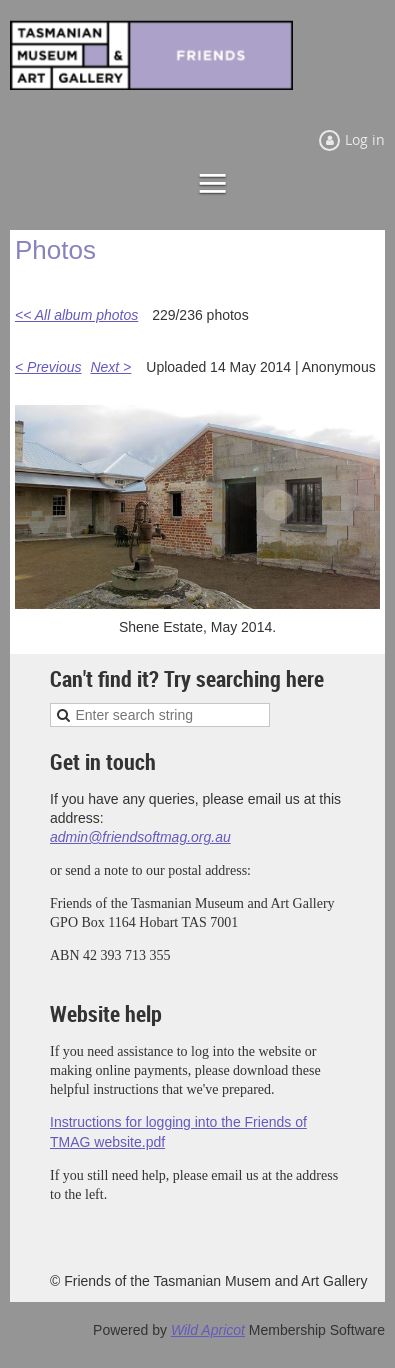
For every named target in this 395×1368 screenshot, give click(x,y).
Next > (110, 367)
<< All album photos (76, 315)
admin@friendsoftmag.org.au (140, 837)
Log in (365, 139)
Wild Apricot (208, 1330)
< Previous (48, 367)
